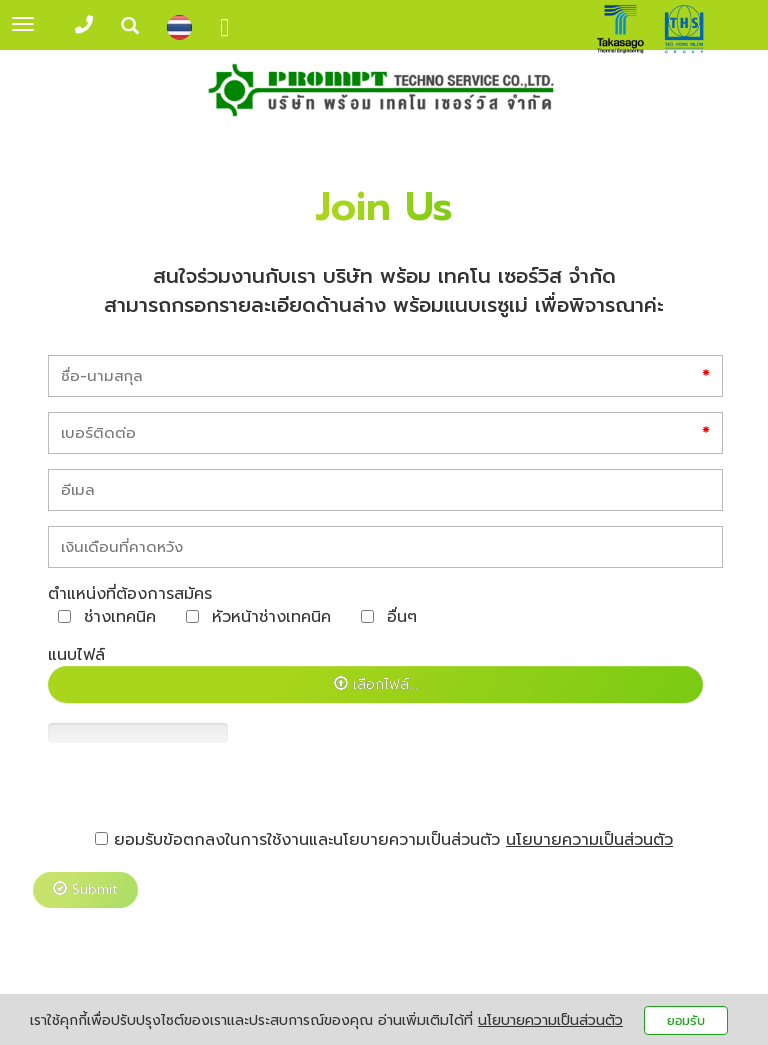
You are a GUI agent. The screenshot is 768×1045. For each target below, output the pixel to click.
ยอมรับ (686, 1020)
